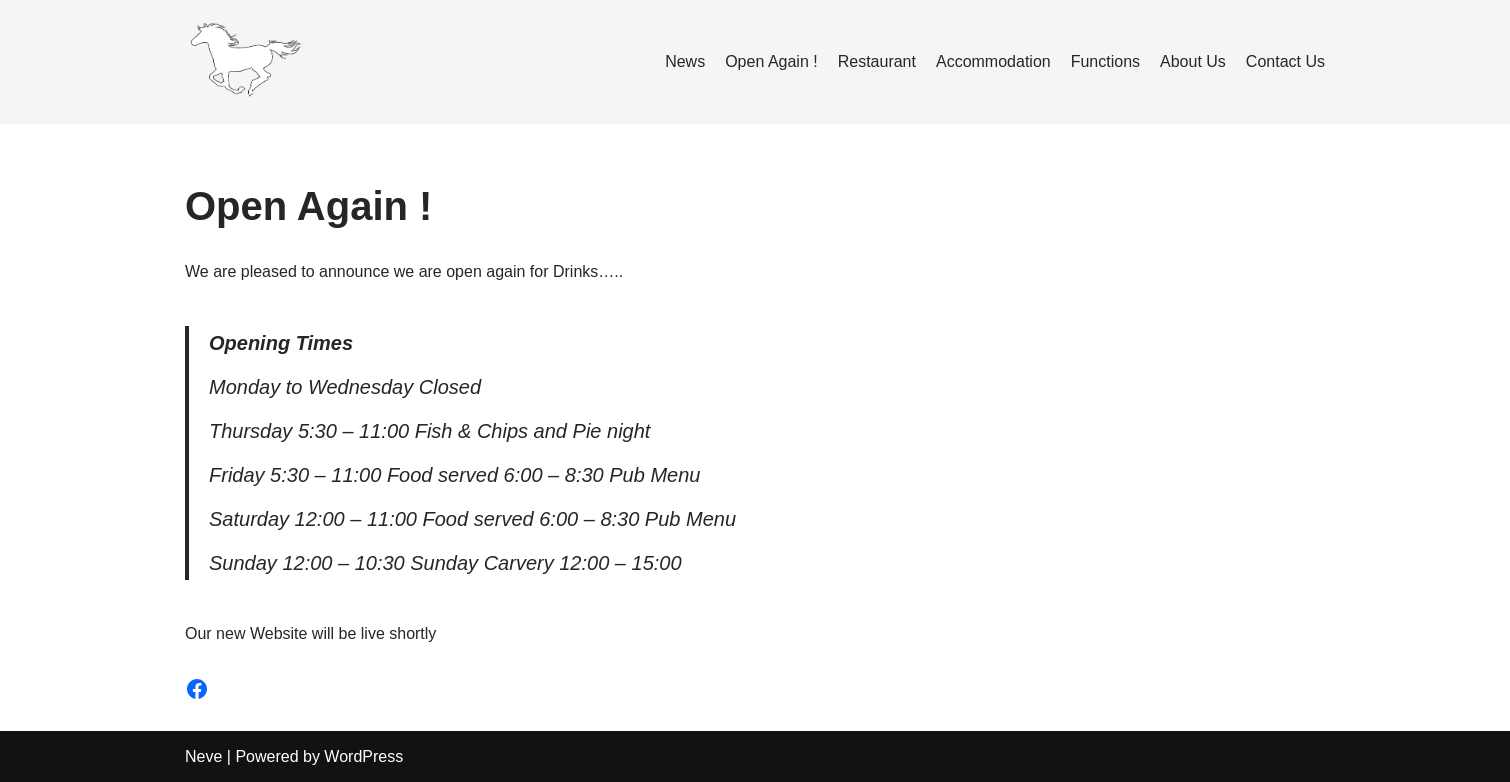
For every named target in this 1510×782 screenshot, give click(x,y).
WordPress (363, 756)
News (685, 61)
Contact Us (1285, 61)
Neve (203, 756)
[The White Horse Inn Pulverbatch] (245, 62)
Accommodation (993, 61)
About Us (1193, 61)
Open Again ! (771, 61)
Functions (1105, 61)
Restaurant (877, 61)
